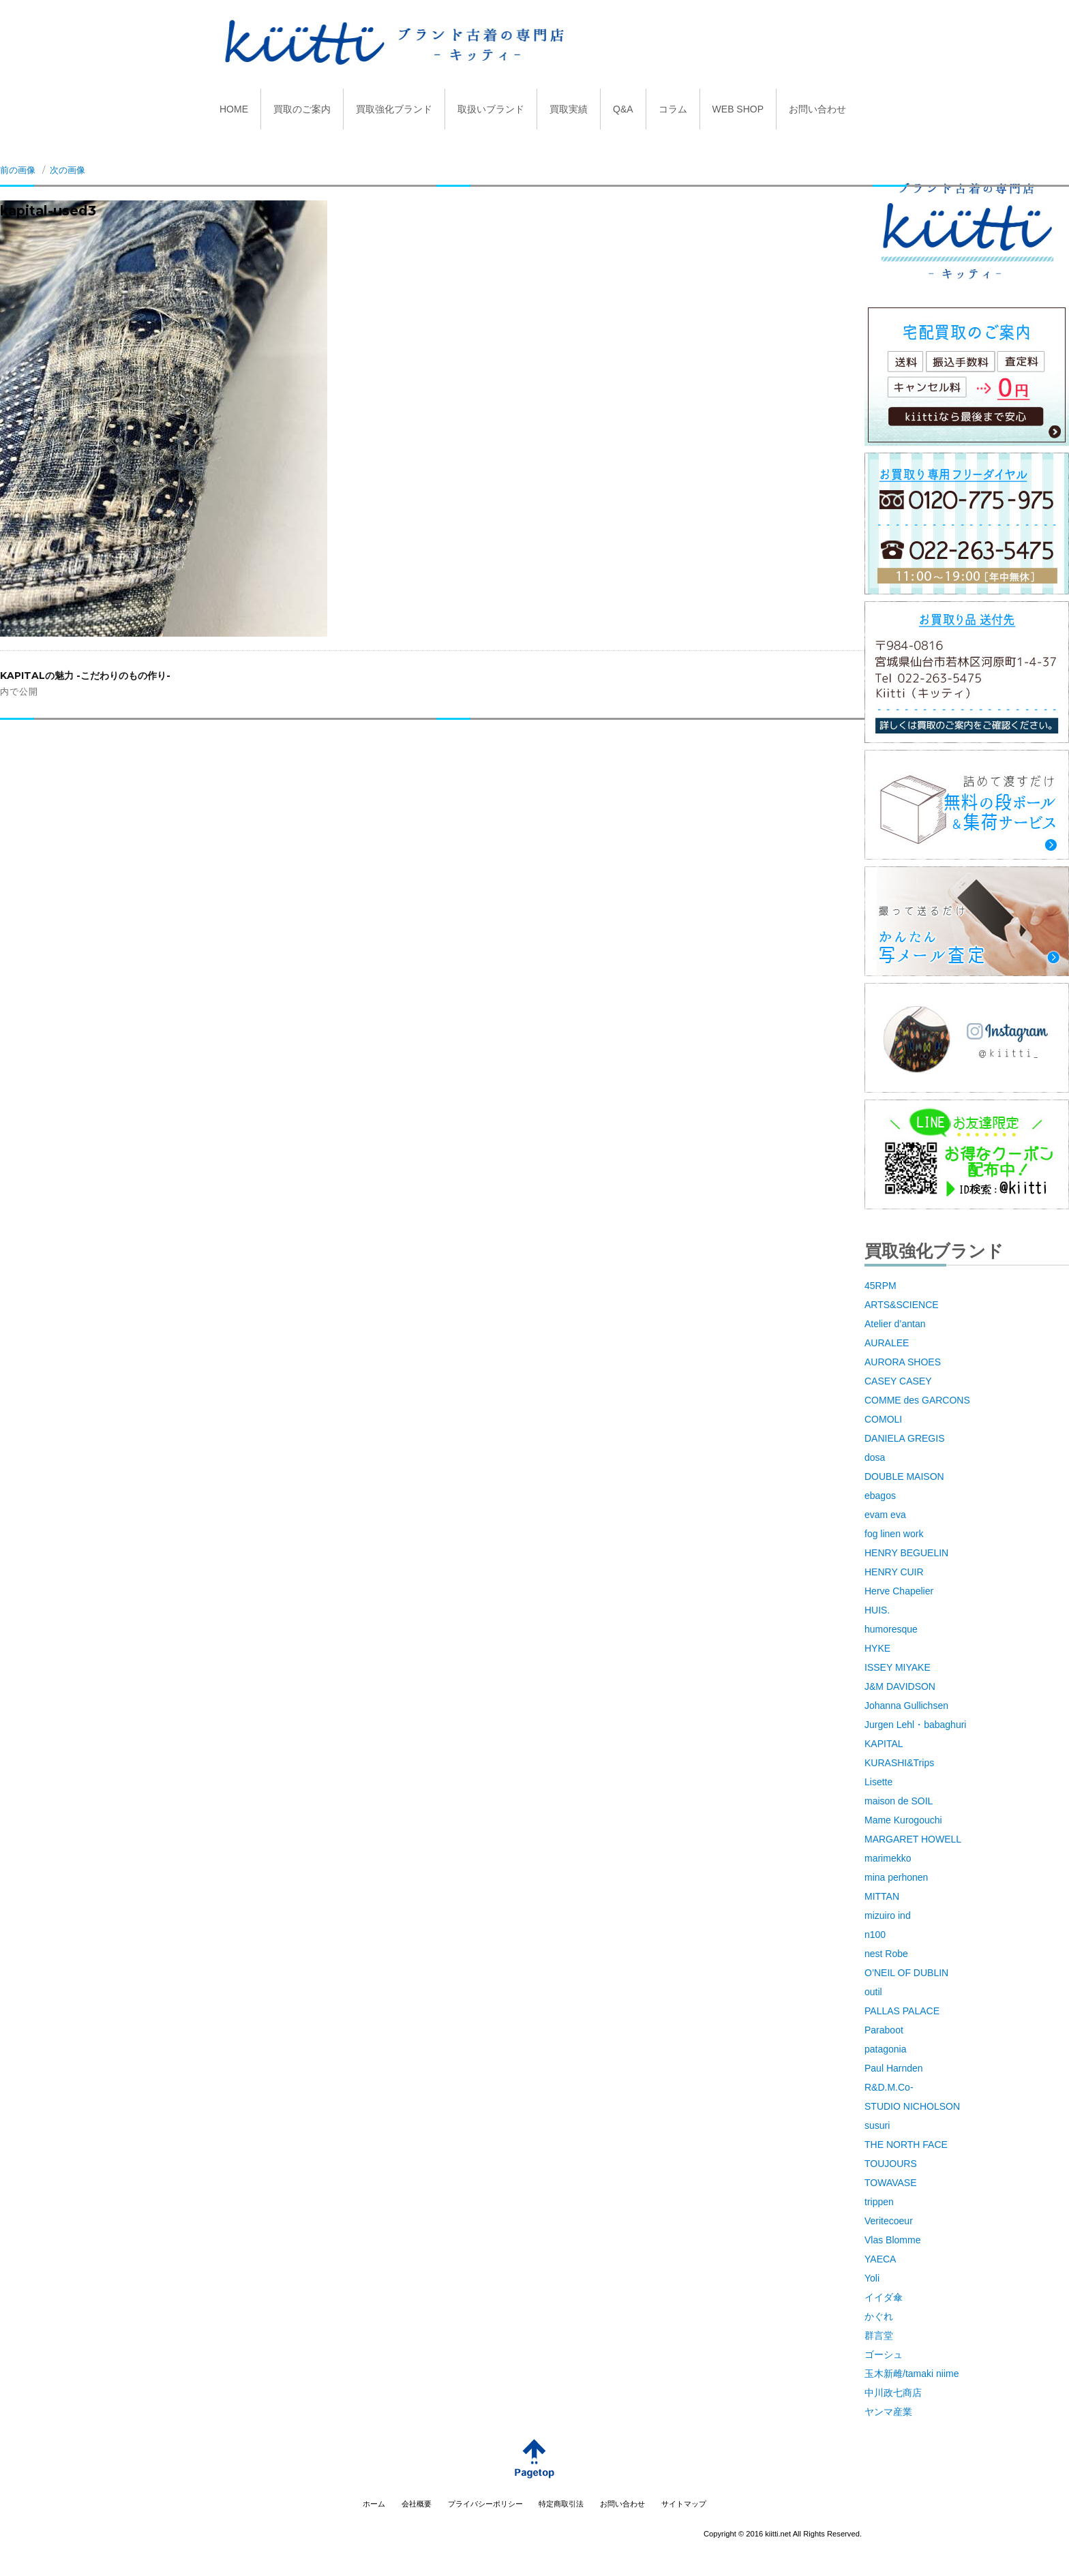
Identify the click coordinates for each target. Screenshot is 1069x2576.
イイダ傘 (883, 2297)
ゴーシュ (883, 2354)
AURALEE (886, 1342)
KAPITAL (883, 1743)
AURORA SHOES (902, 1362)
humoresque (891, 1629)
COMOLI (883, 1419)
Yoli (871, 2278)
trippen (879, 2201)
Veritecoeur (888, 2220)
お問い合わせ (817, 109)
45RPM (880, 1285)
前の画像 (17, 169)
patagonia (885, 2049)
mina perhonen (896, 1877)
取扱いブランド (490, 109)
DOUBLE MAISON (904, 1476)
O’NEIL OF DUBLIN (906, 1972)
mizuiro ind (887, 1915)
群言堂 (878, 2335)
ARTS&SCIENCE (901, 1304)
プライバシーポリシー (485, 2504)
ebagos (880, 1495)
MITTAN (881, 1896)
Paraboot (883, 2030)
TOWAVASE (890, 2182)
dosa (874, 1457)
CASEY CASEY (898, 1381)
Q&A (623, 109)
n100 (875, 1934)
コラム (673, 109)
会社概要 (417, 2504)
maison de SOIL (898, 1800)
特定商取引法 (561, 2504)
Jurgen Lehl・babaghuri (915, 1724)
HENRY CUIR (894, 1571)
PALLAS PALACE (901, 2010)
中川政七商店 (893, 2392)
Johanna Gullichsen (906, 1705)
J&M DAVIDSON (899, 1686)
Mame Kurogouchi (903, 1820)
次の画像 (67, 169)
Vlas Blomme (892, 2239)
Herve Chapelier (898, 1591)
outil (873, 1991)
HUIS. (877, 1610)
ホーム (374, 2504)
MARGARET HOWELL (912, 1839)
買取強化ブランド (394, 109)
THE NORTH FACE (906, 2144)
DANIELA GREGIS (904, 1438)
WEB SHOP (738, 109)
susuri (877, 2125)
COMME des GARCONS (917, 1400)
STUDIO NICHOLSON (912, 2106)
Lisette (878, 1781)
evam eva (885, 1514)
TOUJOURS (890, 2163)
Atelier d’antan (895, 1323)
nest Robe (886, 1953)
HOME (234, 109)
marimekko (887, 1858)
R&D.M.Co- (889, 2087)
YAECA (880, 2259)
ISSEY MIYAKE (897, 1667)
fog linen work (893, 1533)
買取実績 (568, 109)
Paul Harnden (893, 2068)
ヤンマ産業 (888, 2411)
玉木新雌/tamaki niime (911, 2373)
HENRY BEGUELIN (906, 1552)
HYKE (877, 1648)
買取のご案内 (302, 109)
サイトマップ (683, 2504)
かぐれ (878, 2316)
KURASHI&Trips (899, 1762)
